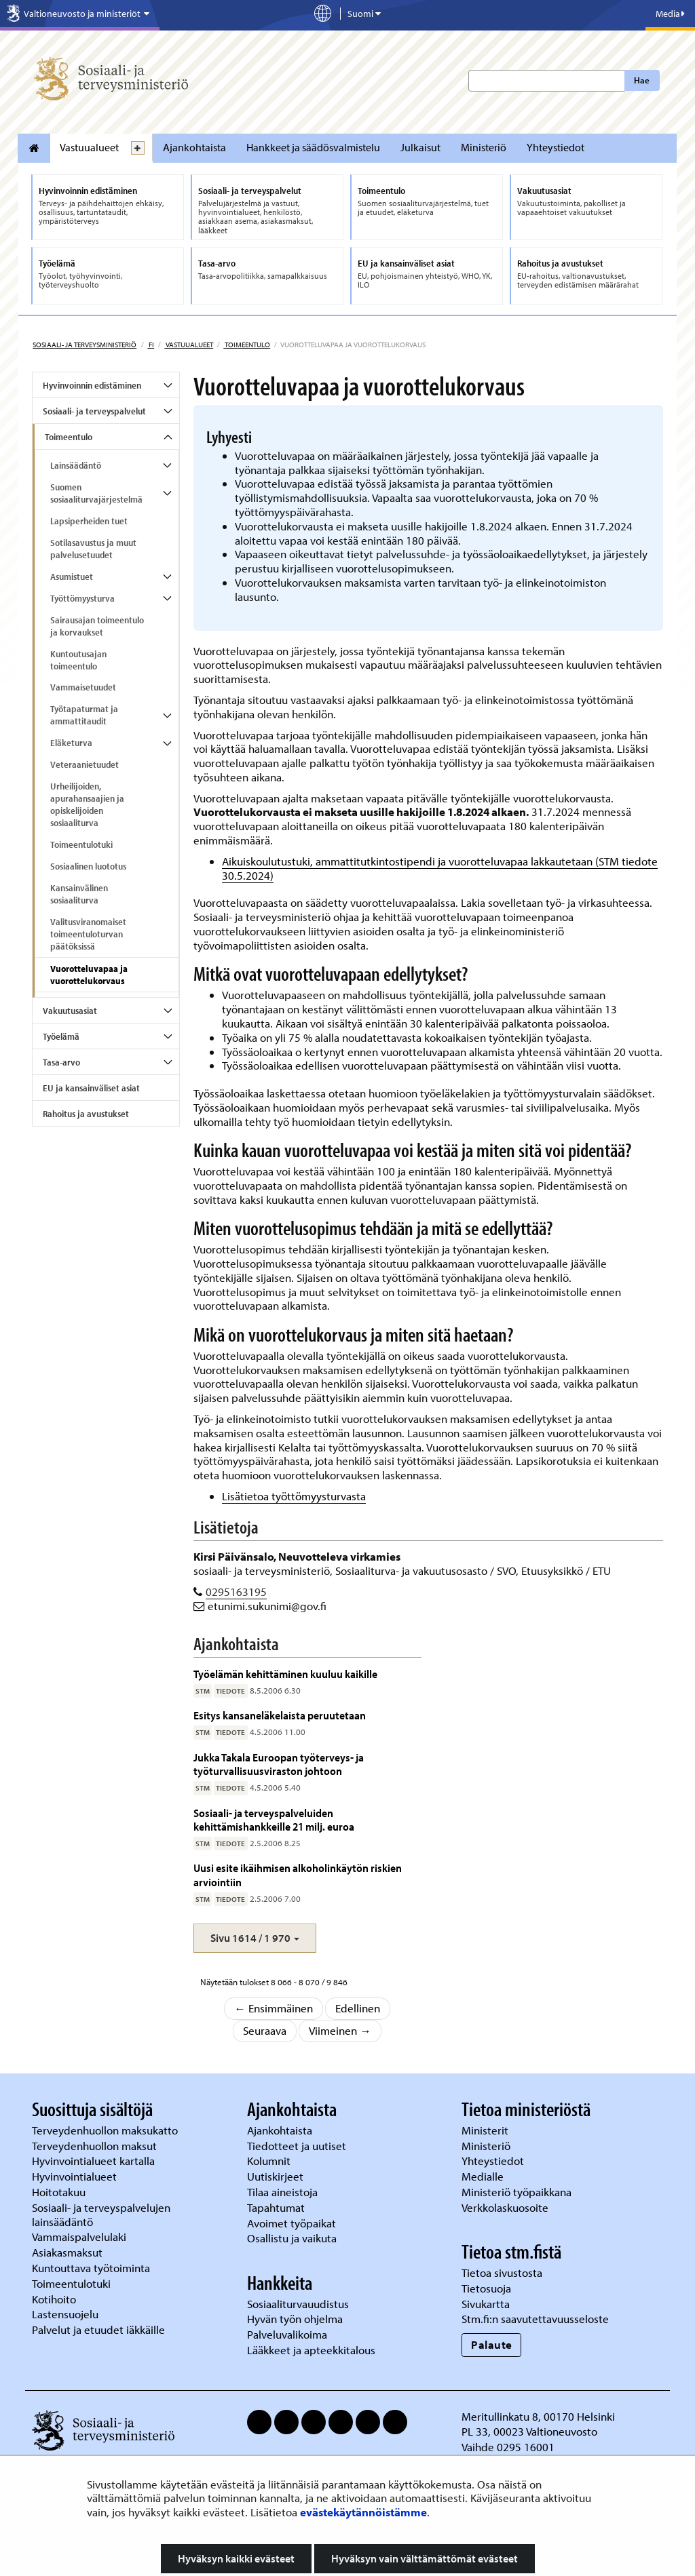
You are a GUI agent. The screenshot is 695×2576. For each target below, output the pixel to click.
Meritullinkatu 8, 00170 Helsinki (538, 2416)
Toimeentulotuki (81, 844)
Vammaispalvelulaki (80, 2236)
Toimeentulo (246, 344)
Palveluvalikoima (287, 2334)
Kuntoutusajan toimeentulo (78, 660)
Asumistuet (71, 576)
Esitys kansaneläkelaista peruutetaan (279, 1715)
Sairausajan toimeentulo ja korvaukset (97, 626)
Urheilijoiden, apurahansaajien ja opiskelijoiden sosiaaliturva (87, 804)
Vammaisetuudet (83, 687)
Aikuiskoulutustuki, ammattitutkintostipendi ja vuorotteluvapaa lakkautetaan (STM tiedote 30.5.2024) (440, 868)
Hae (642, 80)
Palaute (491, 2344)
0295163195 (236, 1591)
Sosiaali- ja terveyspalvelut (94, 411)
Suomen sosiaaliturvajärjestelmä (96, 493)
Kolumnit (270, 2160)
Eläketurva (71, 743)
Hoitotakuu (60, 2192)
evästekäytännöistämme (363, 2512)
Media (670, 13)
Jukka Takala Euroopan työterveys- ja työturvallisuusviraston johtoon (278, 1764)
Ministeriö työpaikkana (518, 2192)
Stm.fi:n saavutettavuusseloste (535, 2318)
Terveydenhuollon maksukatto (106, 2130)
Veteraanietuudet (84, 764)
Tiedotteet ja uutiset (298, 2146)
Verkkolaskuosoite (506, 2207)
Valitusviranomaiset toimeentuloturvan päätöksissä (88, 934)
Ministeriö (483, 147)
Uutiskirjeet (276, 2176)
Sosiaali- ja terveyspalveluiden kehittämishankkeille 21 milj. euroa (273, 1819)
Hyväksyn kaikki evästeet (236, 2558)
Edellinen (357, 2008)
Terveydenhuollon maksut (95, 2146)
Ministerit (486, 2130)
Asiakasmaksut (67, 2252)
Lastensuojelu (66, 2314)
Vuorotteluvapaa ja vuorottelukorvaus (89, 974)
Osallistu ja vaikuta (292, 2238)
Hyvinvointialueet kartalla (94, 2160)
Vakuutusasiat (70, 1010)
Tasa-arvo (61, 1062)
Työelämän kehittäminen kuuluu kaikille (285, 1673)
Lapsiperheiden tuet (89, 521)
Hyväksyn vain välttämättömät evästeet (424, 2558)
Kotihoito (54, 2299)
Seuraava (264, 2030)
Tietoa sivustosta (502, 2272)
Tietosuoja (486, 2288)
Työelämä (61, 1036)
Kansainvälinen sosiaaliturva (79, 894)
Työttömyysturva (82, 598)
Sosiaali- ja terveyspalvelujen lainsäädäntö (101, 2214)
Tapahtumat (276, 2207)
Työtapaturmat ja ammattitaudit (84, 715)
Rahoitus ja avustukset (86, 1114)
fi (150, 344)
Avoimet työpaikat (291, 2223)
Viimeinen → (340, 2030)
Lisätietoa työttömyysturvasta (294, 1496)
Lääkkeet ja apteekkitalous (311, 2350)
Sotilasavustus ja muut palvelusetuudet (93, 548)
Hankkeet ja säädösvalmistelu (313, 147)
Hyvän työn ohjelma (295, 2318)
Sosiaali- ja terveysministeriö (84, 344)
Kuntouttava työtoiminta (91, 2268)
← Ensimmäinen (273, 2008)
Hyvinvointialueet (75, 2176)
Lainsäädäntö (75, 465)
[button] (254, 1938)
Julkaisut (420, 147)
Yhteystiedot (555, 147)
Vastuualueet (89, 147)
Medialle (484, 2176)
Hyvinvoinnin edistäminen (92, 385)
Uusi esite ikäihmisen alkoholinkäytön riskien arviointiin (297, 1874)
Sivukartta (486, 2304)
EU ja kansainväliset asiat (91, 1088)
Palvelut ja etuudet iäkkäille (98, 2329)
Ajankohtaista (194, 147)
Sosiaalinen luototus (88, 866)
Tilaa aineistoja (282, 2192)
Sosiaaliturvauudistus (298, 2304)
